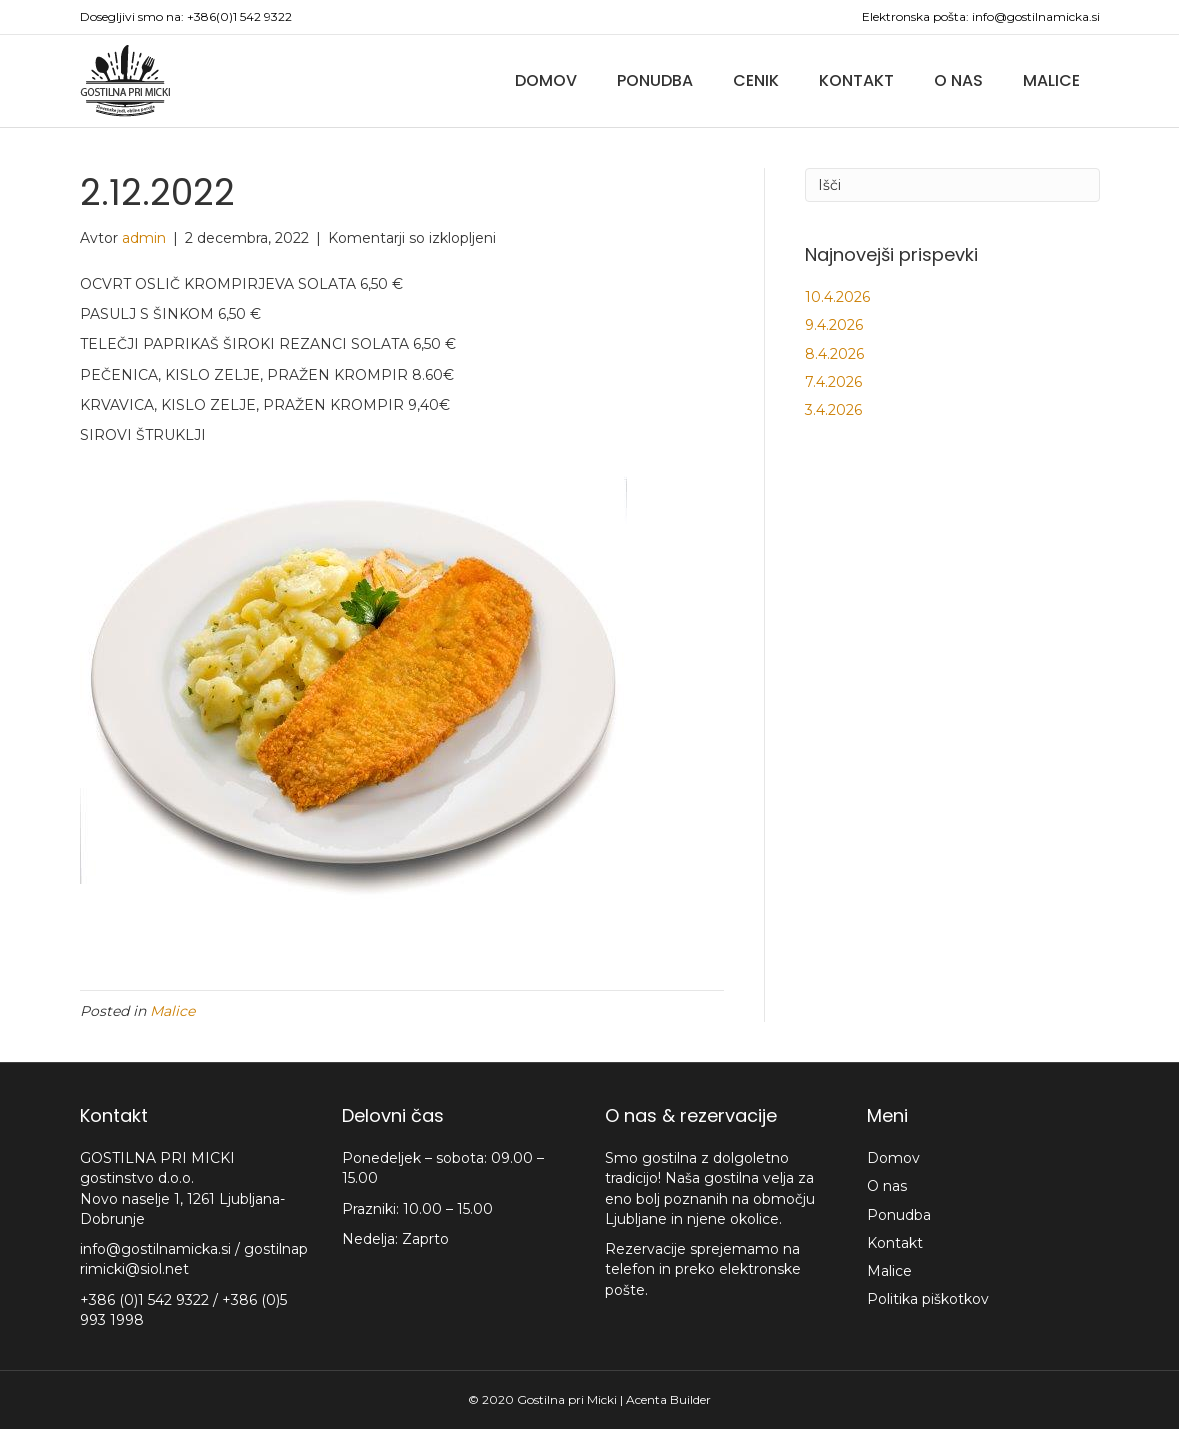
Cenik (756, 80)
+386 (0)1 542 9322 (146, 1300)
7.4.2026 (833, 382)
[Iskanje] (952, 185)
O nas (958, 80)
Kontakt (856, 80)
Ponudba (655, 80)
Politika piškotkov (928, 1299)
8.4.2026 (834, 354)
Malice (1051, 80)
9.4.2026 (834, 325)
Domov (546, 80)
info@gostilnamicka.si (1036, 16)
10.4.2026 (837, 297)
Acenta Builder (668, 1399)
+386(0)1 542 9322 (239, 16)
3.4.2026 (833, 410)
